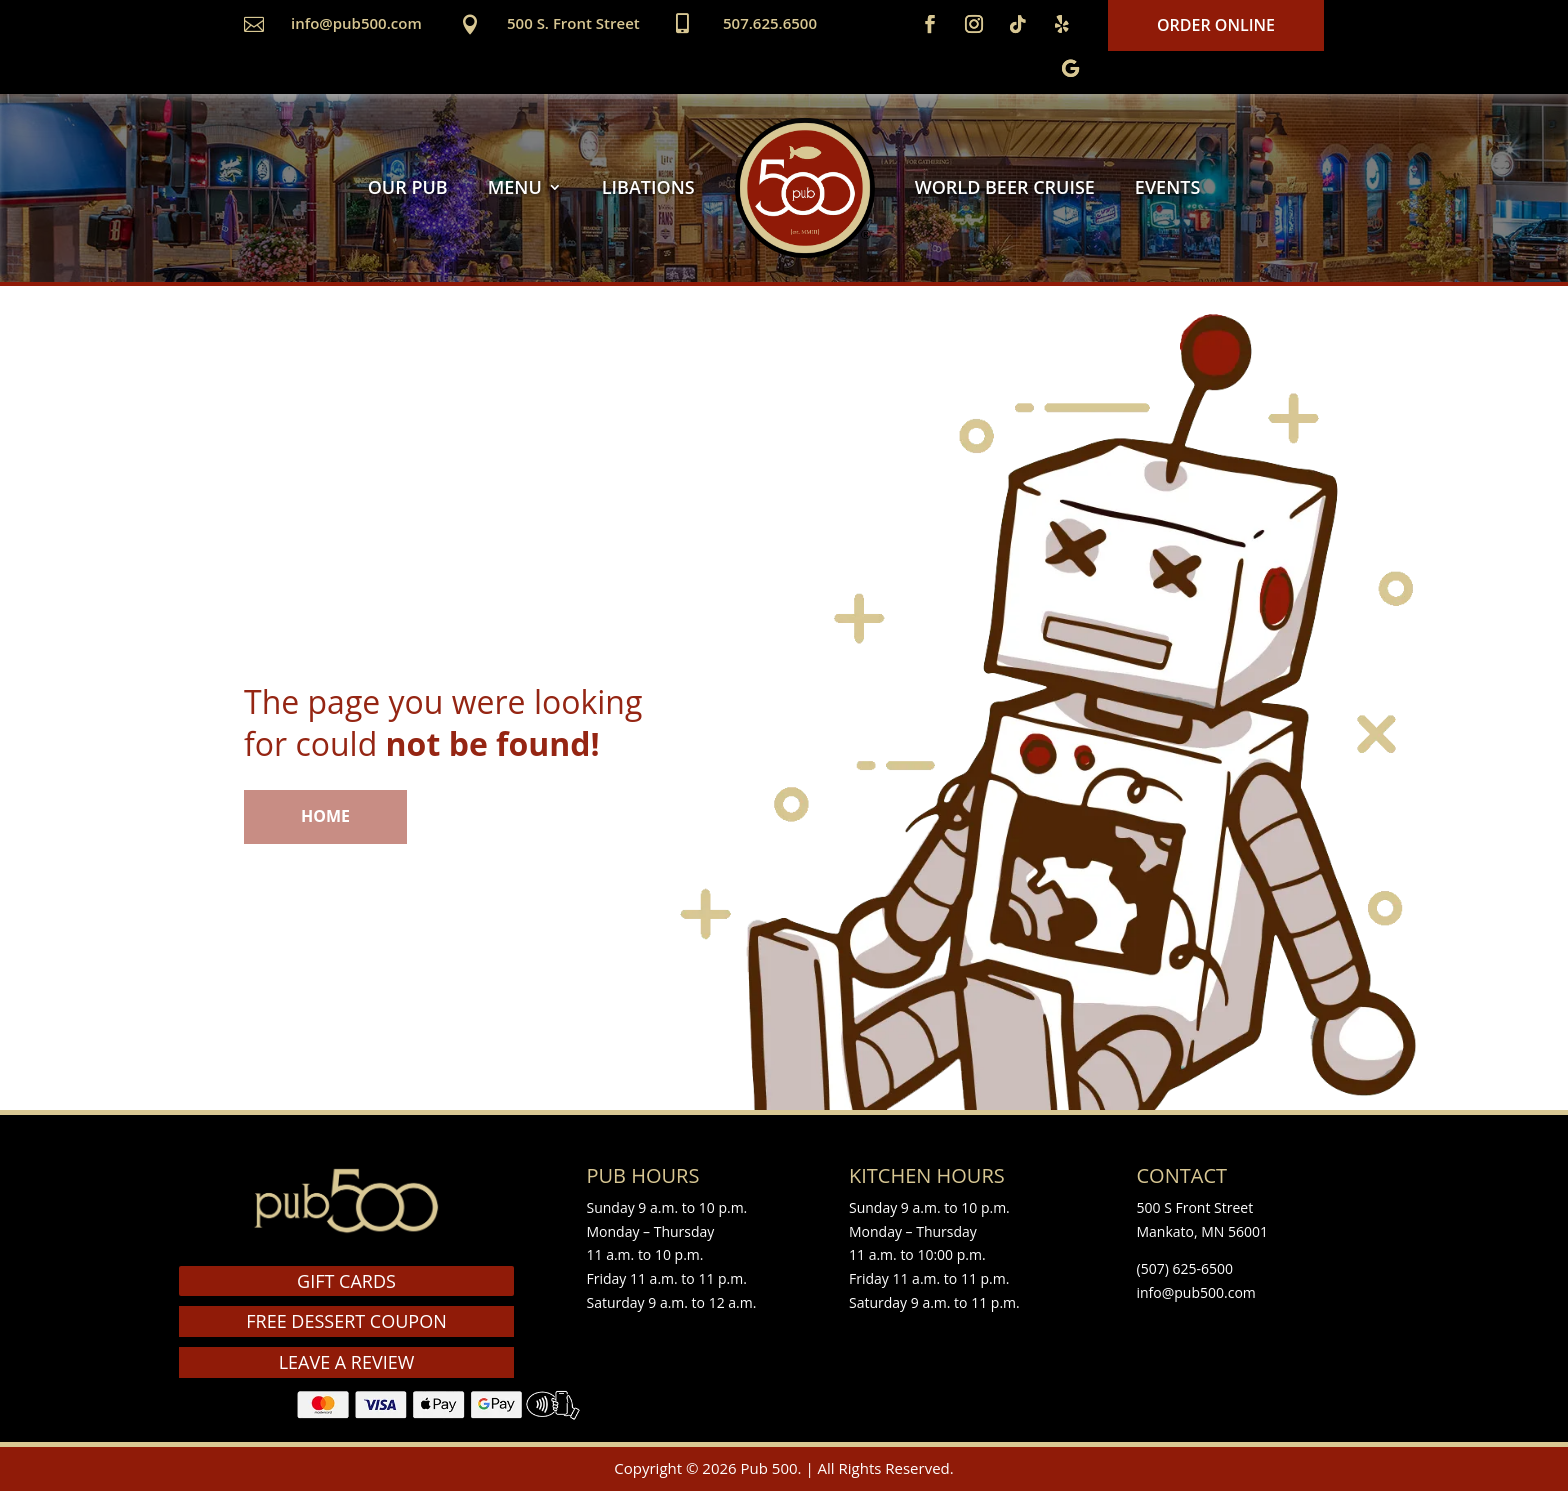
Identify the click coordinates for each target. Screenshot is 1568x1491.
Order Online (1216, 25)
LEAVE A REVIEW (347, 1362)
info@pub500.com (356, 23)
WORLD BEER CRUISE (1005, 187)
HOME (325, 816)
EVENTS (1167, 187)
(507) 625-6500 (1185, 1268)
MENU (515, 187)
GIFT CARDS (346, 1281)
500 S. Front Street (573, 23)
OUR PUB (408, 187)
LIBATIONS (648, 187)
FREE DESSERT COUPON (346, 1321)
